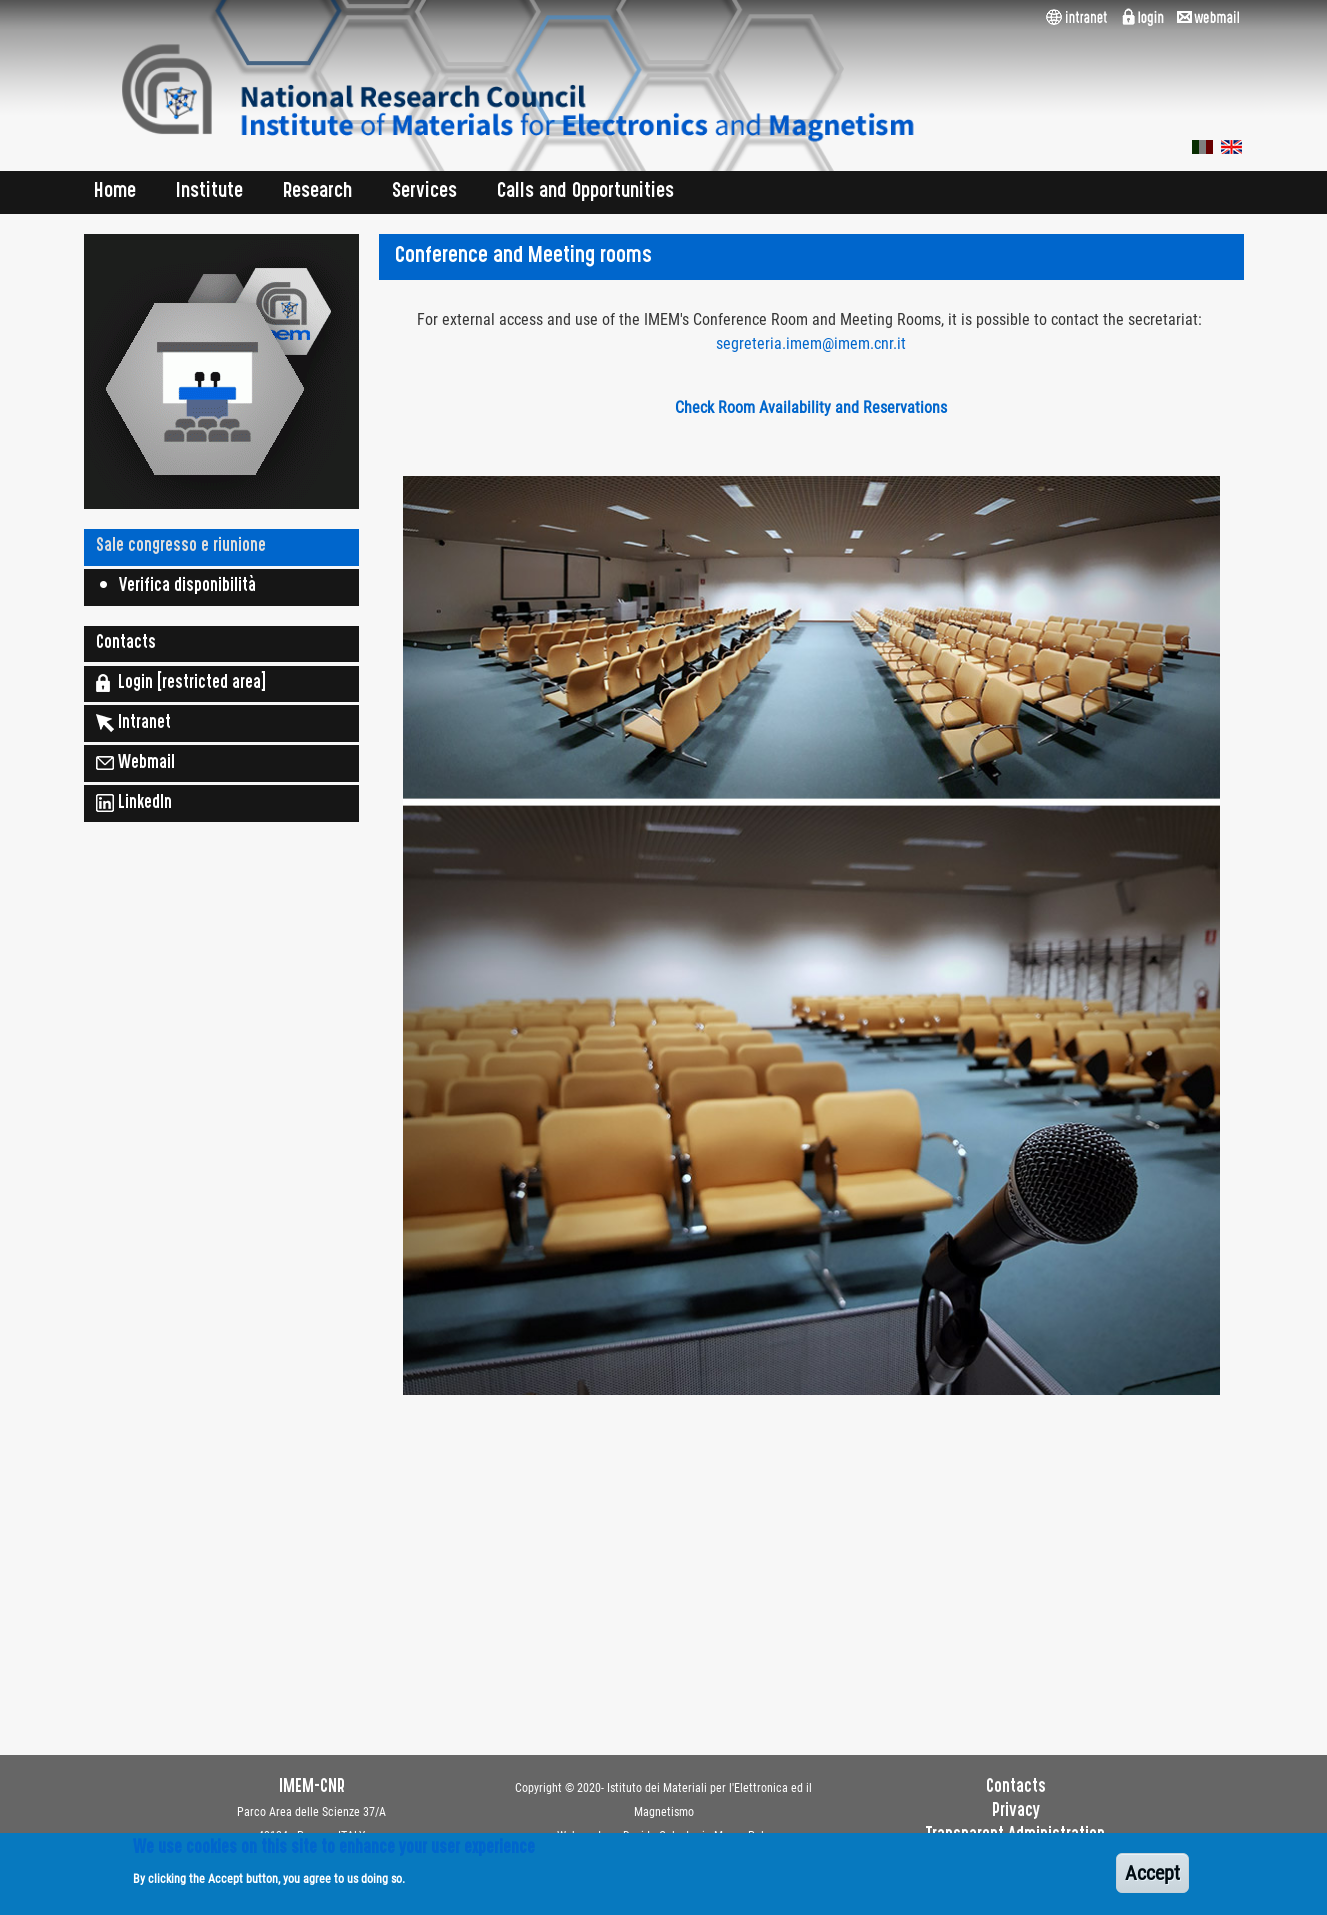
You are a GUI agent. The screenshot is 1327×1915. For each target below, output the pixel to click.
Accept (1152, 1881)
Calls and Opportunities (585, 192)
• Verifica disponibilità (176, 587)
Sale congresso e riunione (181, 547)
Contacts (126, 644)
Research (317, 192)
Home (115, 192)
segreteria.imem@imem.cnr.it (811, 343)
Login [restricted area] (181, 683)
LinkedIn (134, 803)
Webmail (135, 763)
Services (424, 192)
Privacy (1016, 1812)
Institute (209, 192)
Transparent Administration (1015, 1836)
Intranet (133, 723)
